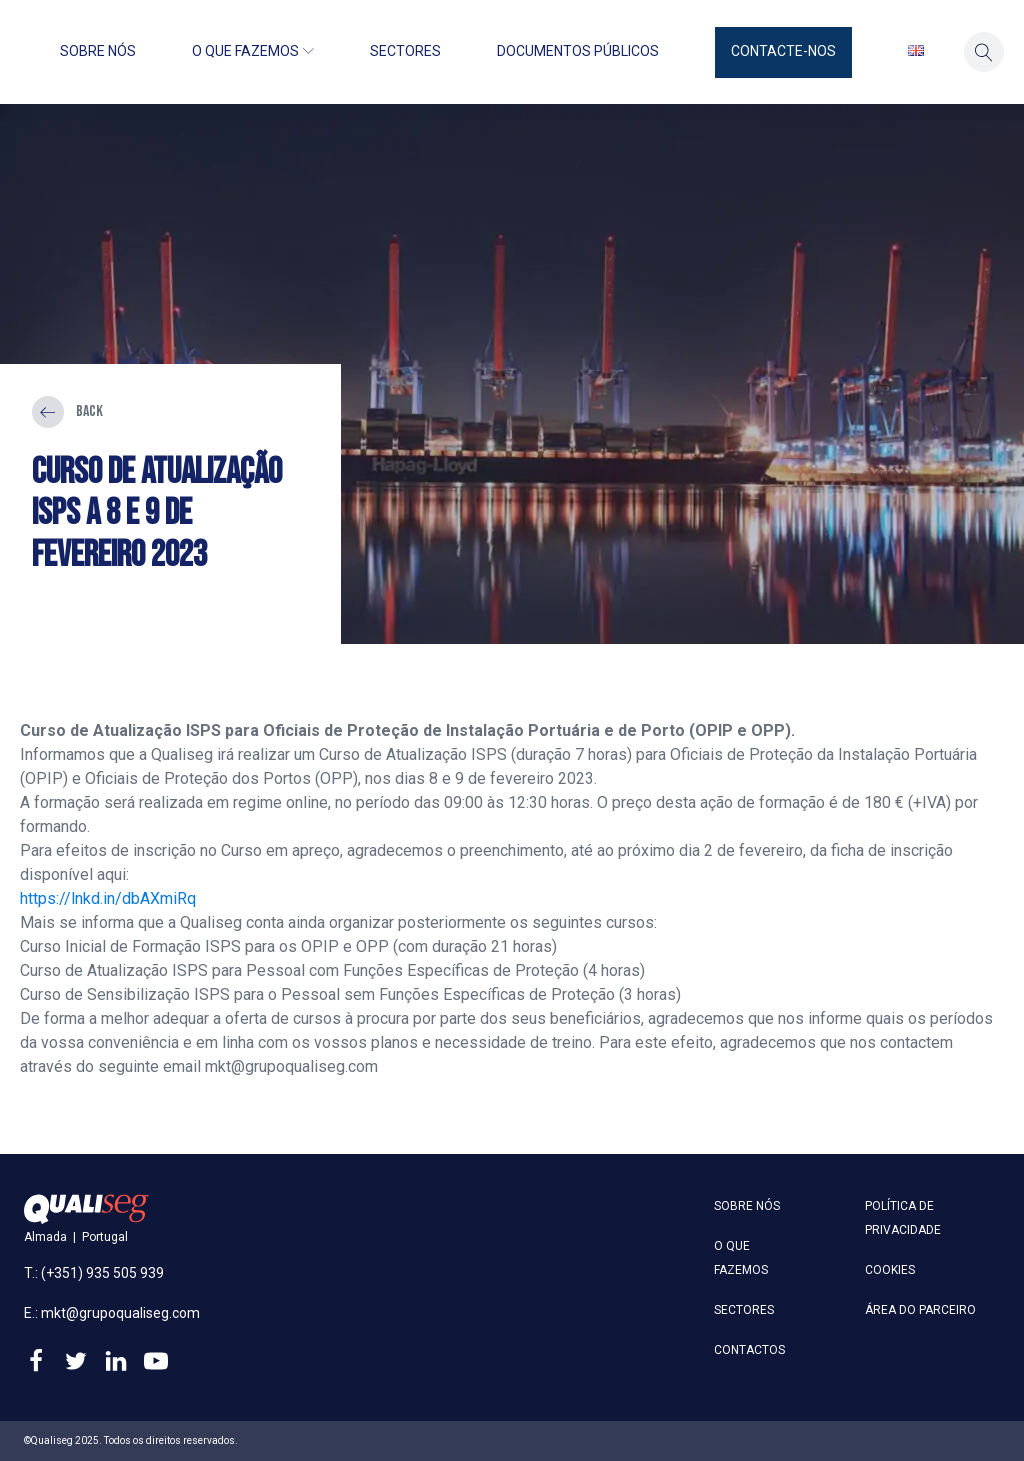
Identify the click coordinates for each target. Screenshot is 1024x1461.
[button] (783, 52)
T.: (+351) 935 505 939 (94, 1273)
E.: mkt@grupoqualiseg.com (112, 1313)
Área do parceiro (920, 1310)
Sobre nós (98, 51)
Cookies (890, 1270)
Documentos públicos (578, 51)
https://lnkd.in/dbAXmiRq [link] (108, 898)
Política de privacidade (903, 1218)
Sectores (405, 51)
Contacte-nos (783, 51)
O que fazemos (253, 51)
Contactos (749, 1350)
